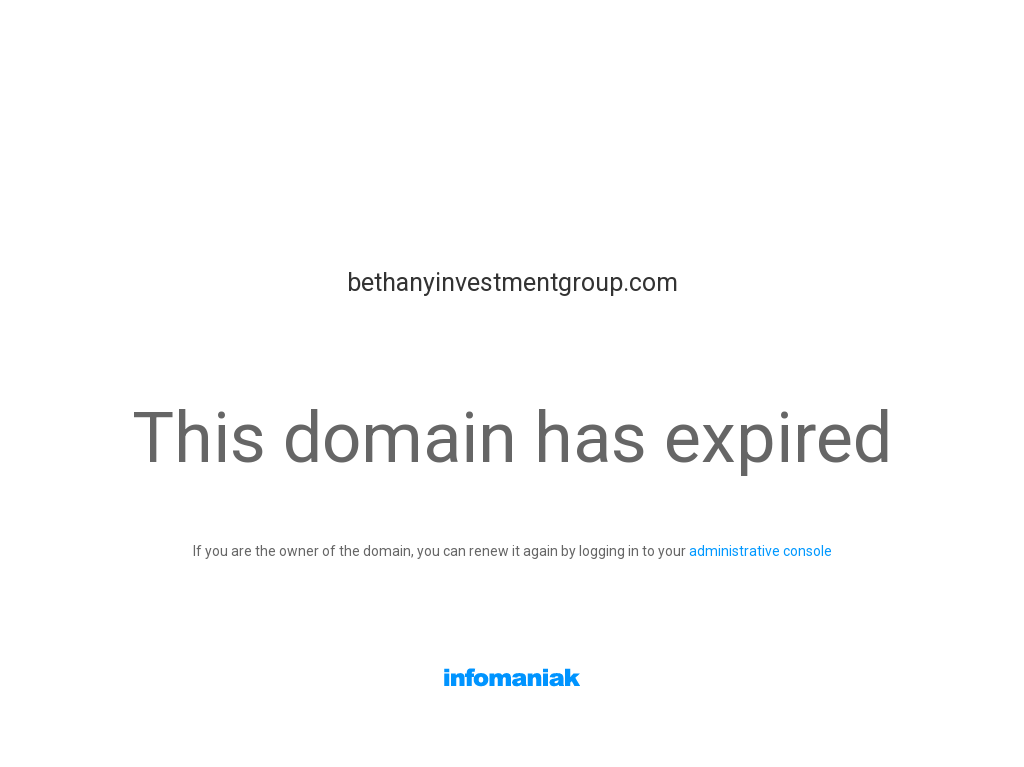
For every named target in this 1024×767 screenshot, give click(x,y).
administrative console (760, 551)
